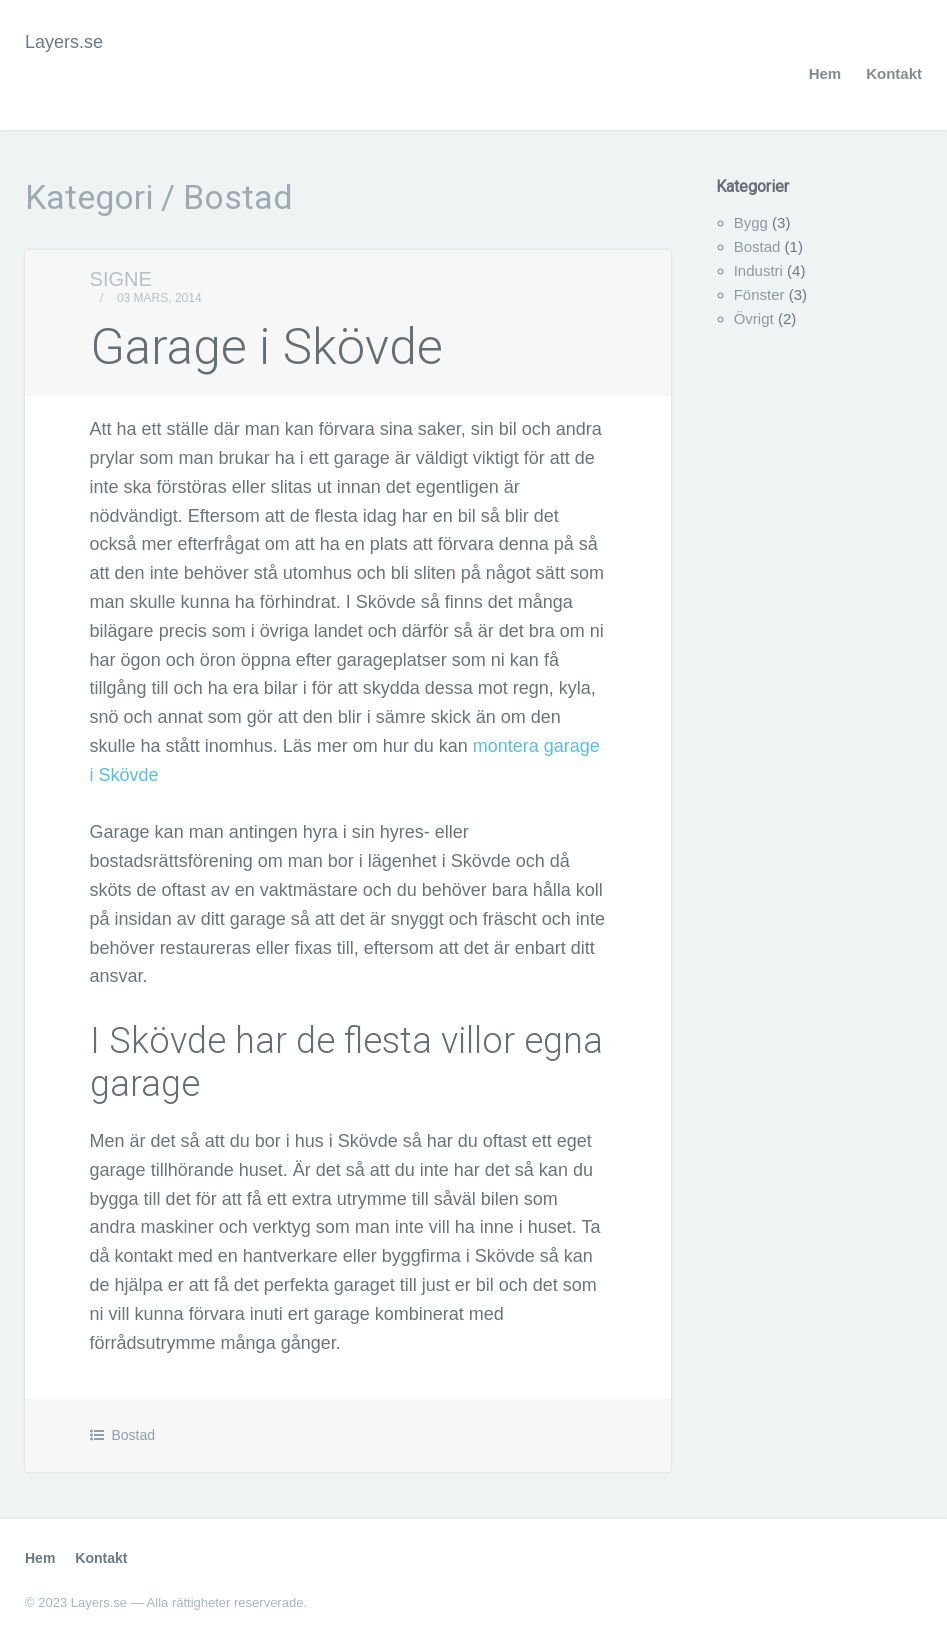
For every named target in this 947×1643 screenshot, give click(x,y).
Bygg (751, 222)
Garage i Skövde (266, 347)
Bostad (133, 1435)
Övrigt (754, 318)
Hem (825, 73)
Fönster (759, 294)
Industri (758, 270)
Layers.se (64, 42)
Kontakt (894, 73)
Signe (121, 279)
